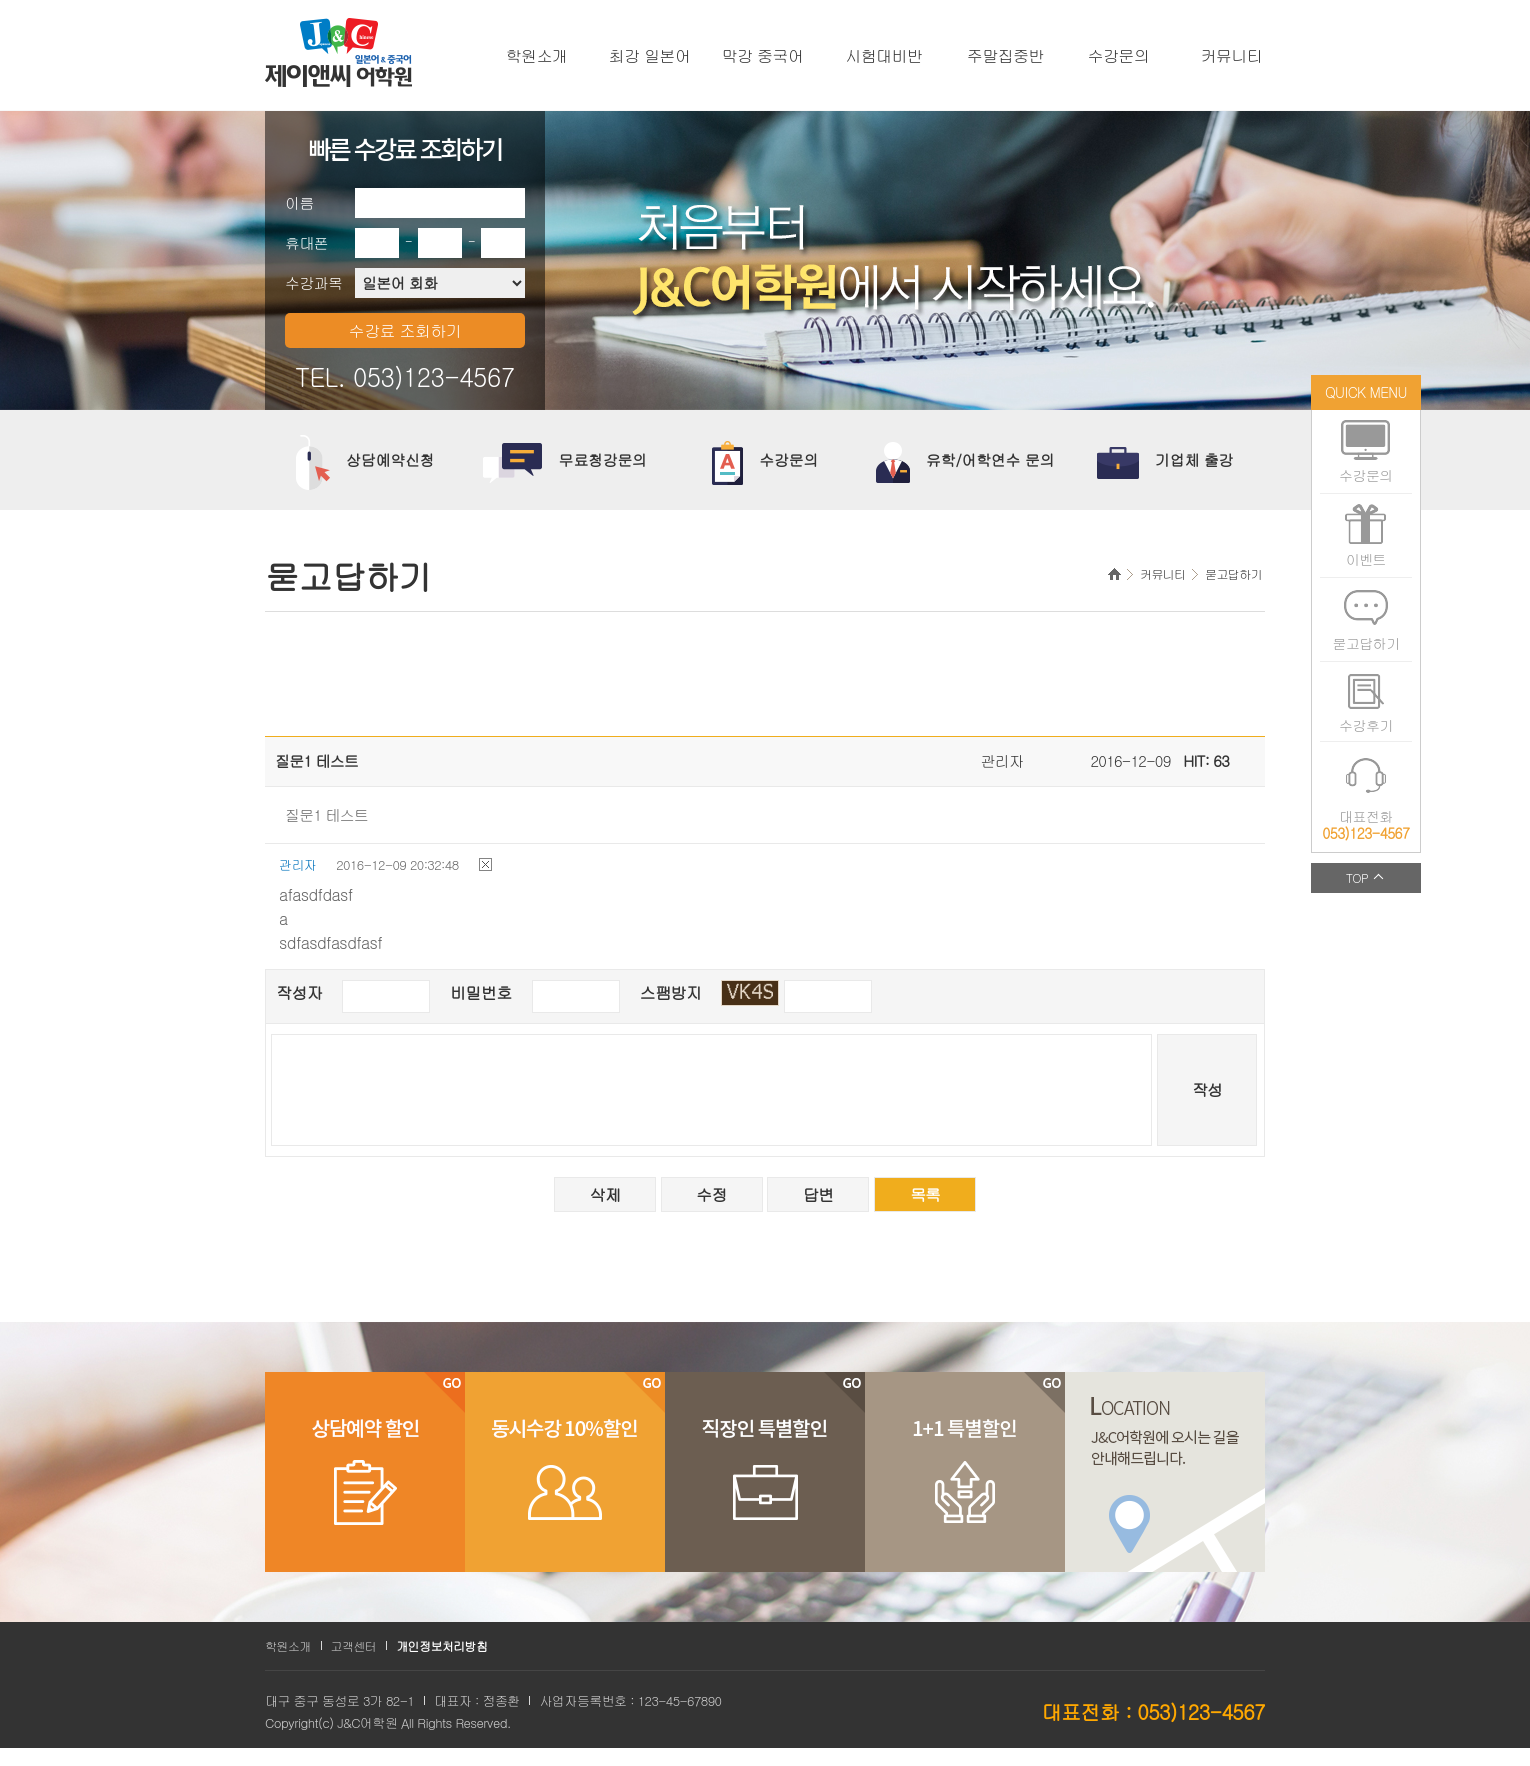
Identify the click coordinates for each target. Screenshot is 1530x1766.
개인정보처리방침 (441, 1645)
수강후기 (1366, 725)
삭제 (604, 1194)
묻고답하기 (1365, 643)
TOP (1357, 877)
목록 (925, 1194)
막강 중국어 (763, 56)
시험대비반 (884, 56)
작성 (1207, 1089)
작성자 (299, 992)
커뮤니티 (1232, 56)
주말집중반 (1005, 56)
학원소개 (537, 56)
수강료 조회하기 (405, 330)
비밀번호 (481, 992)
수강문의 (1119, 56)
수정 (711, 1194)
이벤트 (1366, 559)
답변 (818, 1194)
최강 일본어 (650, 56)
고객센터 (354, 1645)
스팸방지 (671, 992)
